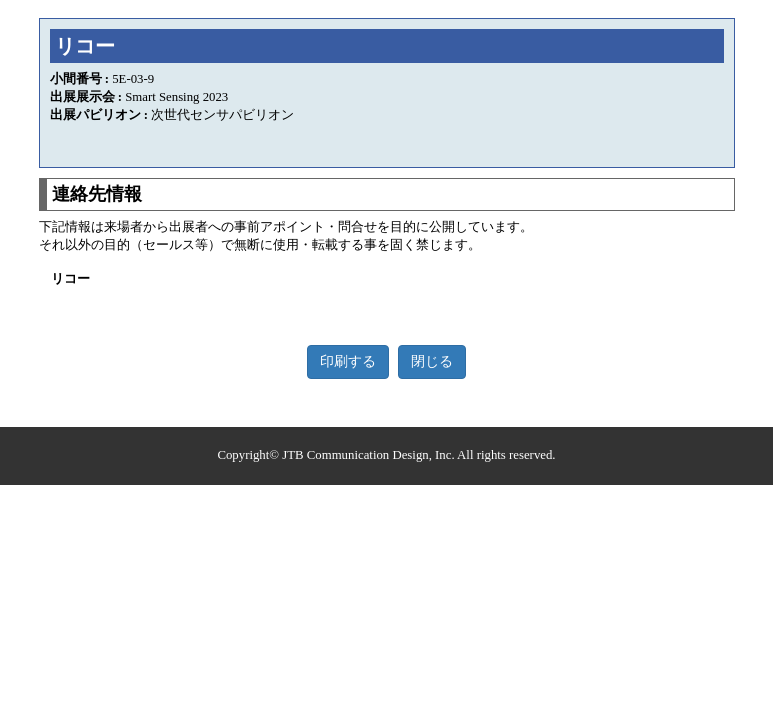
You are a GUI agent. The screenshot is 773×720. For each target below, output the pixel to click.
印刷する (348, 361)
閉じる (432, 361)
